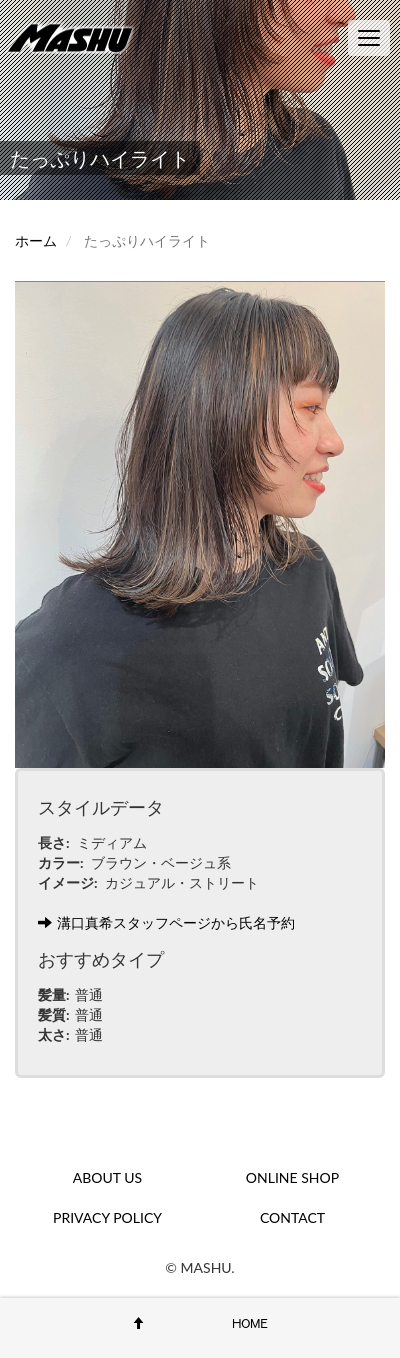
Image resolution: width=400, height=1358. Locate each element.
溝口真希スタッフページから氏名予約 (166, 922)
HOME (250, 1323)
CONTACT (292, 1217)
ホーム (36, 240)
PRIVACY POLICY (107, 1217)
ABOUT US (107, 1177)
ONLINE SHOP (292, 1177)
